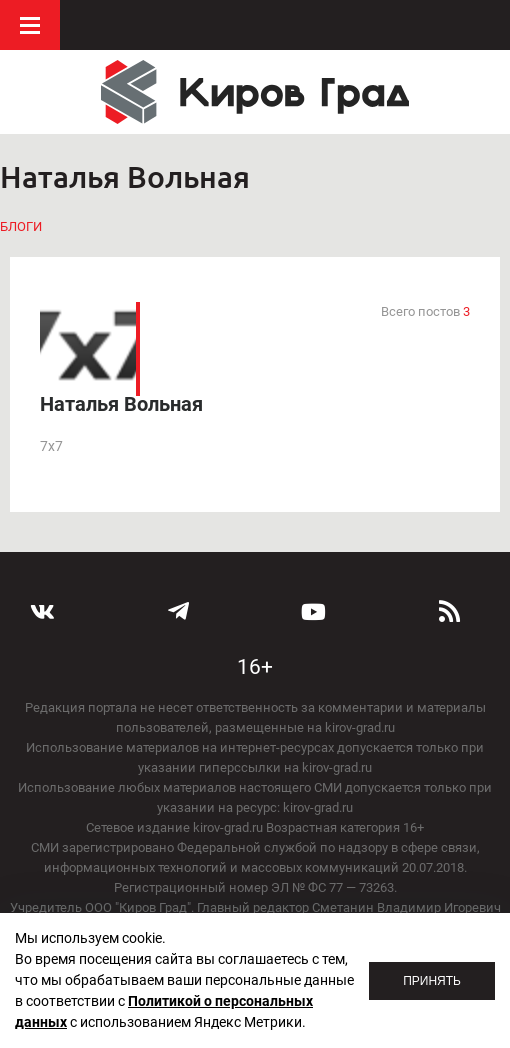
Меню (30, 25)
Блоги (21, 226)
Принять (432, 981)
